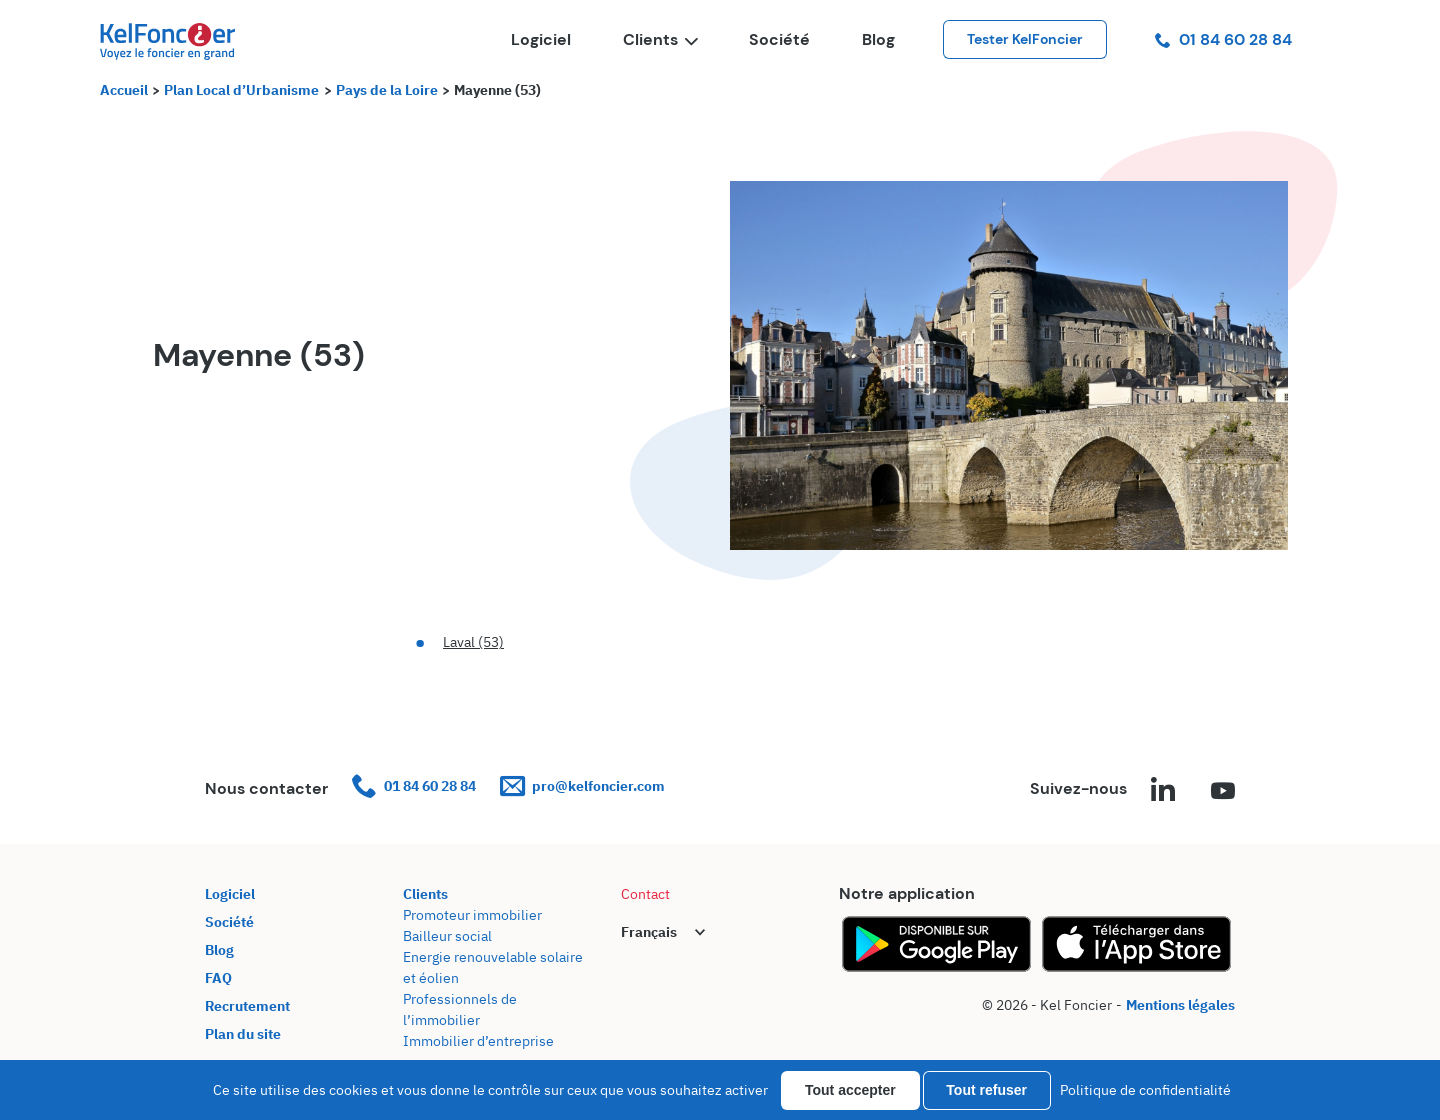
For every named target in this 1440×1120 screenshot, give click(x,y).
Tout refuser (986, 1090)
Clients (660, 39)
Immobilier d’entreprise (478, 1041)
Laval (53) (473, 642)
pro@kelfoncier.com (582, 786)
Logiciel (541, 39)
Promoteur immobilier (472, 915)
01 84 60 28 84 (1223, 39)
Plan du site (243, 1034)
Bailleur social (447, 936)
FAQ (218, 978)
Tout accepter (850, 1090)
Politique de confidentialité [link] (1145, 1090)
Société (779, 39)
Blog (878, 39)
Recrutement (247, 1006)
